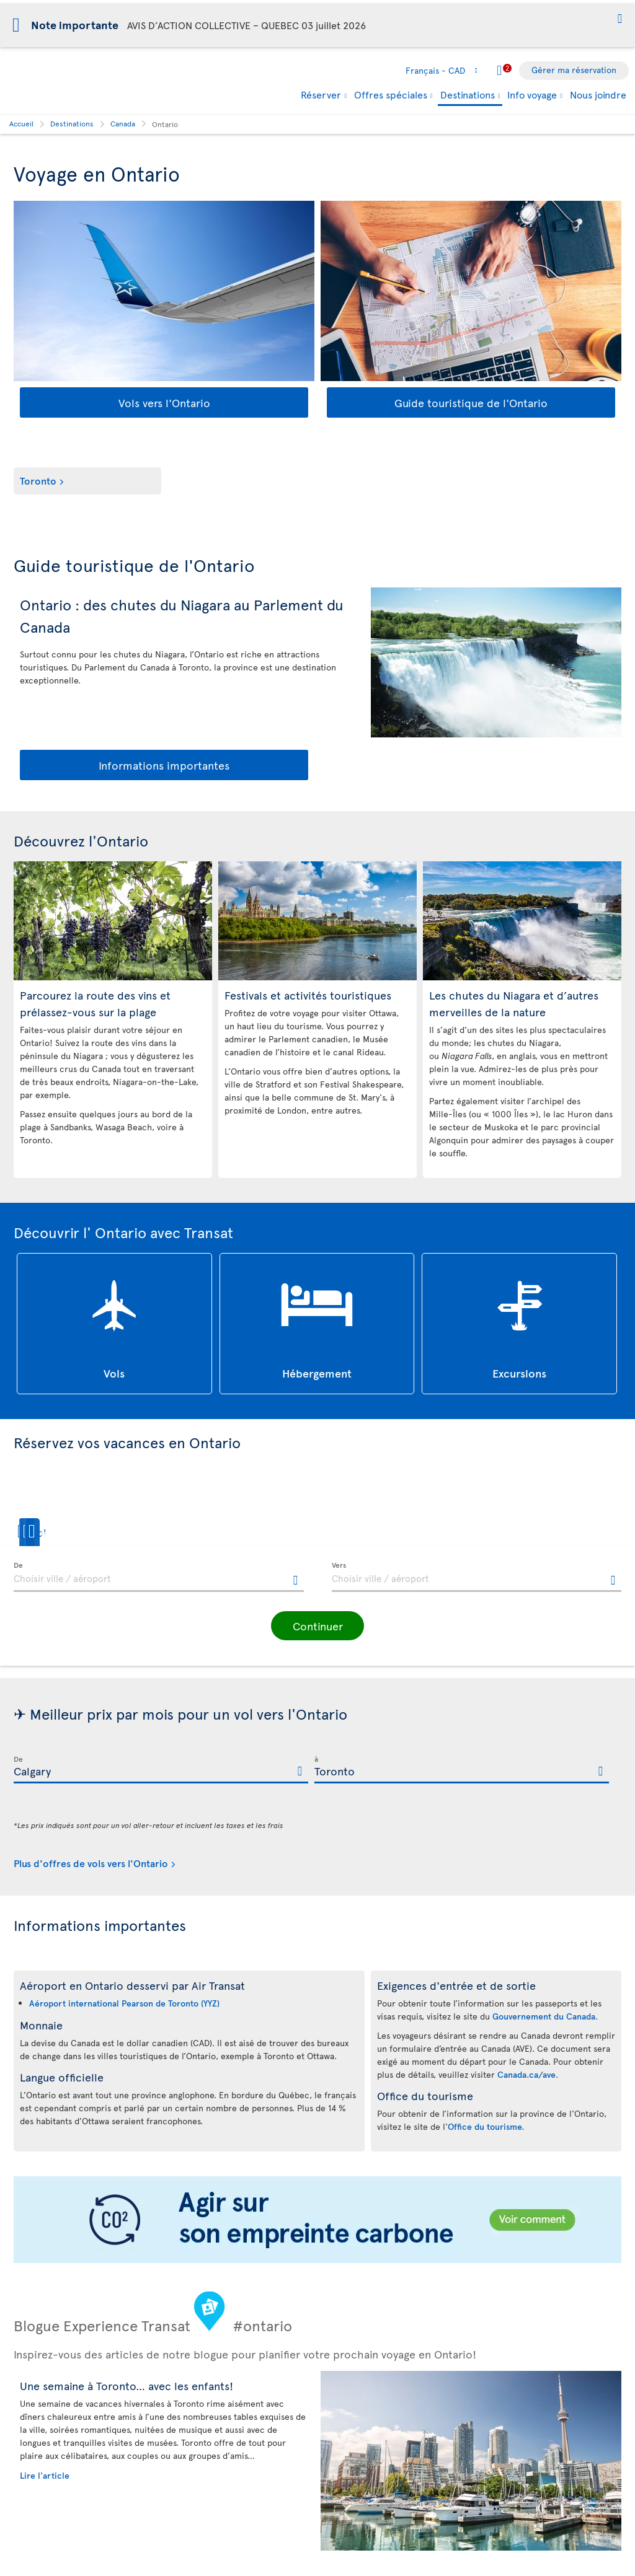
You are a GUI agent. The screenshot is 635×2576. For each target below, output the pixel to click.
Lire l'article (44, 2475)
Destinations (467, 95)
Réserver (321, 94)
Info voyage (532, 94)
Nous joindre (598, 94)
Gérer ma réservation (573, 70)
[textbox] (159, 1577)
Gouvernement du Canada (543, 2016)
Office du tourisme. (486, 2126)
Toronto (38, 480)
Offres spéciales (391, 94)
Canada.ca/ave (526, 2074)
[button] (620, 19)
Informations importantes (164, 765)
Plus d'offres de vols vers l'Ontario (91, 1863)
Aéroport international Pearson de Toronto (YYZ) (124, 2003)
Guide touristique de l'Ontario (471, 402)
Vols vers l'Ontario (164, 402)
